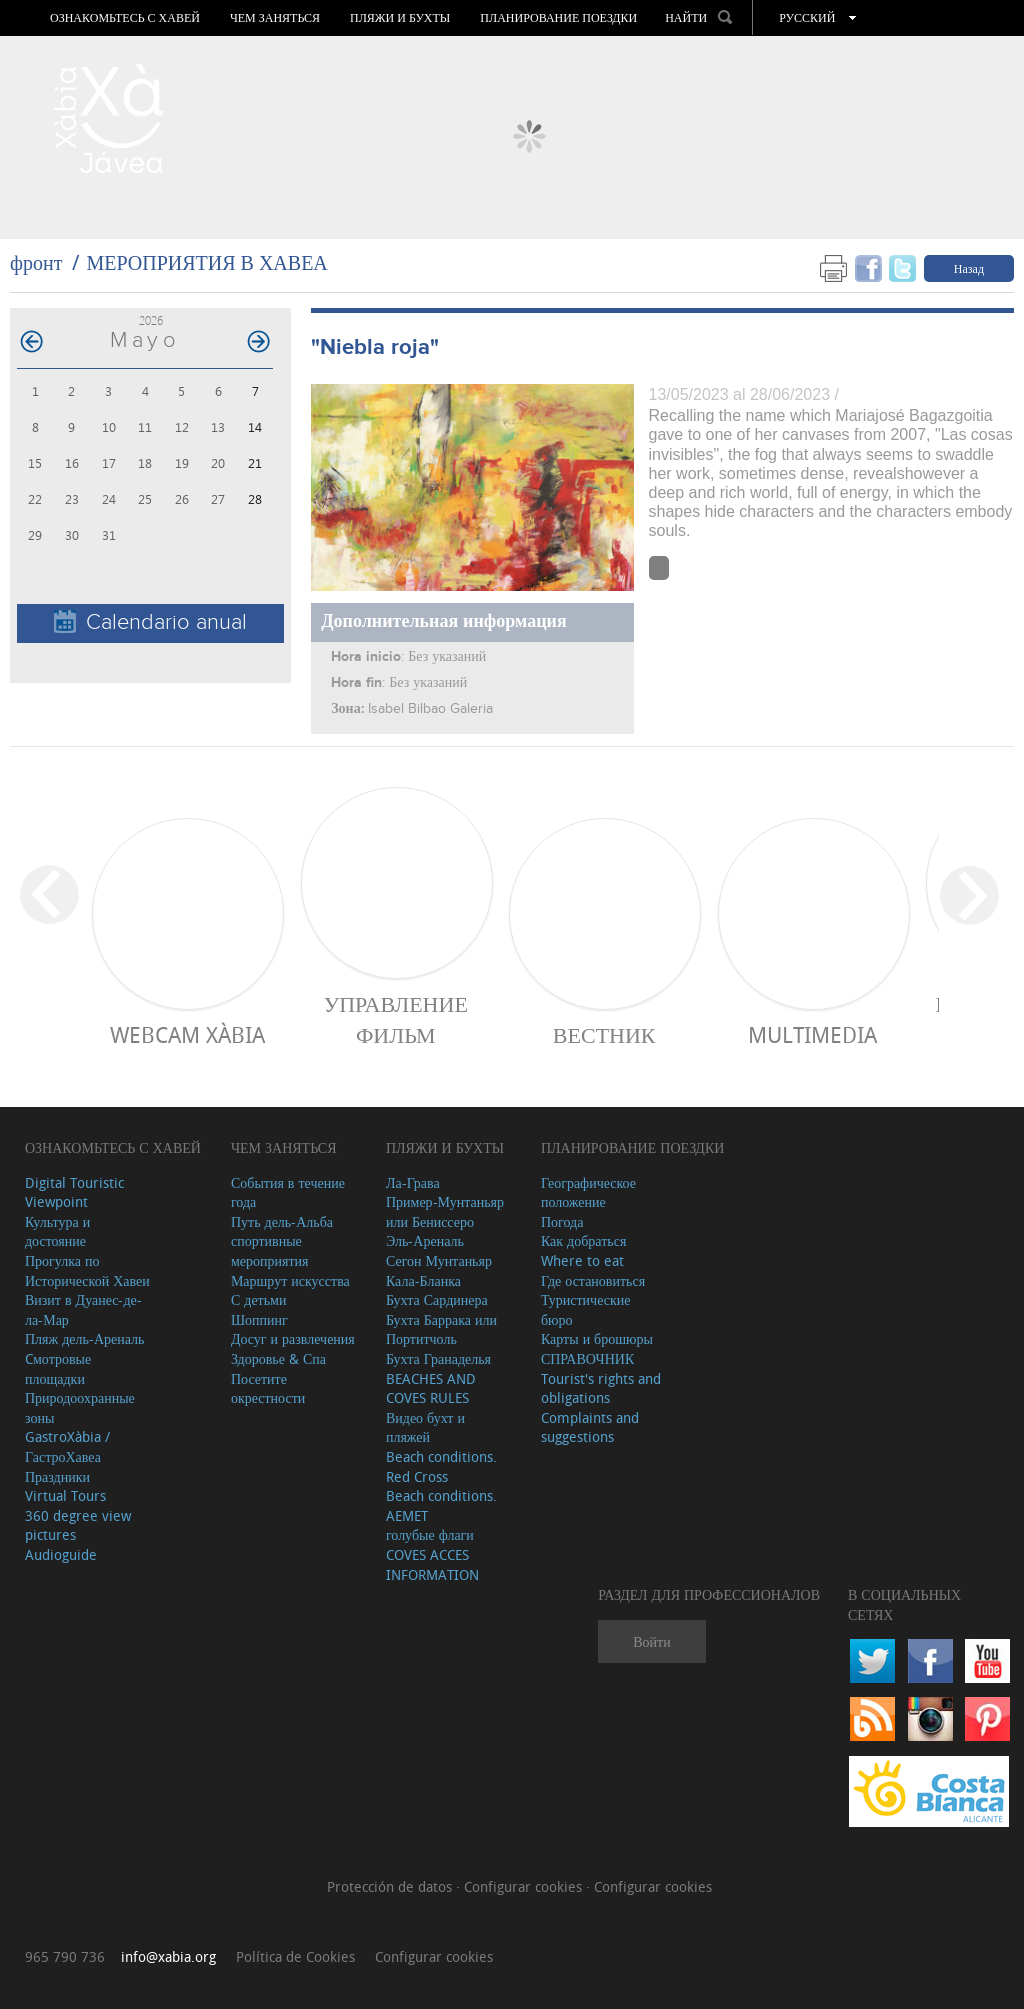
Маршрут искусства (290, 1280)
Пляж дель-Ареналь (84, 1338)
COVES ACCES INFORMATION (432, 1564)
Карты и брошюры (597, 1338)
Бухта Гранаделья (438, 1358)
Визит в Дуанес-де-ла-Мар (83, 1309)
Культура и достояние (57, 1231)
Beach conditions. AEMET (441, 1505)
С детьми (259, 1299)
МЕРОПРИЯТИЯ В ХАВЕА (206, 262)
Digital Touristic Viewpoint (74, 1192)
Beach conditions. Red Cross (441, 1466)
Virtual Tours (65, 1495)
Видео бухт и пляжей (425, 1427)
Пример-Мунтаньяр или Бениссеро (445, 1211)
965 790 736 (65, 1956)
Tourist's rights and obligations (601, 1388)
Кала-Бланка (423, 1280)
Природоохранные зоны (80, 1407)
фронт (36, 262)
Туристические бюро (586, 1309)
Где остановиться (593, 1280)
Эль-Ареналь (425, 1240)
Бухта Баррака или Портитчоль (441, 1329)
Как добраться (583, 1240)
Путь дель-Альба (282, 1221)
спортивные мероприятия (270, 1250)
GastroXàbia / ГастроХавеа (67, 1446)
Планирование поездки (558, 18)
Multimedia (812, 1034)
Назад (969, 268)
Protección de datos (391, 1886)
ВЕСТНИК (604, 1034)
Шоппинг (259, 1319)
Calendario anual (150, 622)
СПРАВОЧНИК (587, 1358)
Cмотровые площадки (58, 1368)
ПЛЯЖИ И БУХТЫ (400, 18)
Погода (562, 1221)
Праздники (57, 1476)
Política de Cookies (295, 1956)
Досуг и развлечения (293, 1338)
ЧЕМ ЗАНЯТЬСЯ (275, 18)
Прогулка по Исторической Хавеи (87, 1270)
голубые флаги (430, 1534)
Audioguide (61, 1554)
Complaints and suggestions (590, 1427)
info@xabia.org (168, 1956)
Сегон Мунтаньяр (439, 1260)
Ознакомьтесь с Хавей (125, 18)
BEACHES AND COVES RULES (431, 1388)
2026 (151, 320)
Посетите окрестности (268, 1388)
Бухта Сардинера (437, 1299)
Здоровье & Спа (278, 1358)
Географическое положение (588, 1192)
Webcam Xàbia (187, 1034)
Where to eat (582, 1260)
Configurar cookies (525, 1886)
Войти (651, 1641)
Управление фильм (396, 1019)
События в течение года (288, 1192)
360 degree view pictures (78, 1525)
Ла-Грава (413, 1182)
